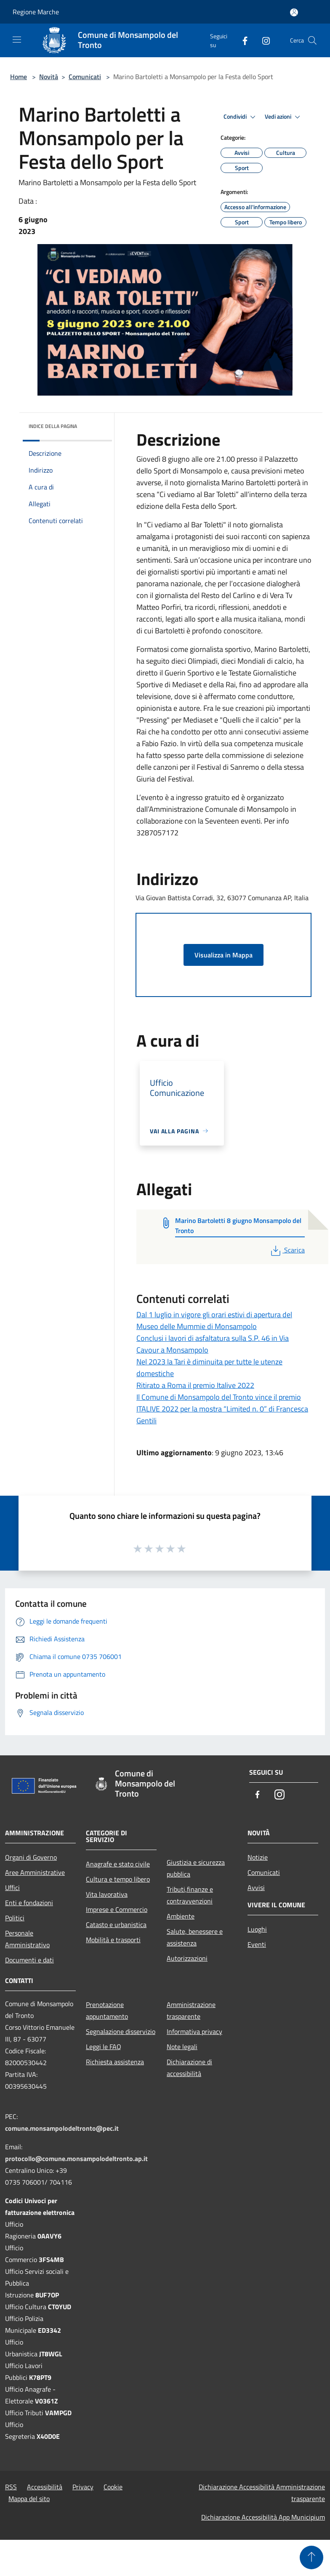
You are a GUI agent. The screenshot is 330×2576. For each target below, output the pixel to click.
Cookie (113, 2487)
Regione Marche (36, 12)
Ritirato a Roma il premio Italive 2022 (195, 1385)
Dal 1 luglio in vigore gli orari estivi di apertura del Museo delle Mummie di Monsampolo (214, 1320)
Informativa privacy (194, 2031)
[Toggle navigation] (17, 40)
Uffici (12, 1887)
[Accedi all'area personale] (294, 12)
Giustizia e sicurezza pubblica (196, 1868)
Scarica (287, 1250)
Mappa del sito (29, 2499)
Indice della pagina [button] (53, 426)
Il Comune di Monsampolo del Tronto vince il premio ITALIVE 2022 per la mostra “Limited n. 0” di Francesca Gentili (222, 1408)
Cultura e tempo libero (118, 1879)
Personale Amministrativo (27, 1939)
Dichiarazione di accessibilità (189, 2068)
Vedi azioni (284, 117)
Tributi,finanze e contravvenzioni (190, 1895)
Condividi (241, 117)
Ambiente (180, 1916)
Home (18, 77)
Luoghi (257, 1929)
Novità (48, 77)
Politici (14, 1918)
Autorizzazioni (187, 1958)
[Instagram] (262, 40)
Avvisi (256, 1887)
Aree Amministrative (35, 1872)
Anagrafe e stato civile (118, 1864)
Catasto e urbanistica (116, 1924)
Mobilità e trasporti (113, 1940)
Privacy (82, 2487)
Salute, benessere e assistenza (195, 1937)
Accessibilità (44, 2487)
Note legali (182, 2047)
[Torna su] (311, 2557)
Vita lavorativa (107, 1894)
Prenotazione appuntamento (107, 2010)
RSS (11, 2487)
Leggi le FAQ (103, 2047)
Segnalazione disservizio (120, 2031)
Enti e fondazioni (29, 1903)
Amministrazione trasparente (191, 2010)
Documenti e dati (29, 1960)
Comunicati (85, 77)
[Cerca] (312, 40)
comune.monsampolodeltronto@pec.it (62, 2128)
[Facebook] (241, 40)
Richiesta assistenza (115, 2062)
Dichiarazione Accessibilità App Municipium (263, 2517)
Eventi (257, 1944)
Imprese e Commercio (116, 1909)
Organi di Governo (31, 1857)
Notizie (258, 1857)
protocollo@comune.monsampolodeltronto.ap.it (76, 2158)
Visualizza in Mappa (223, 955)
